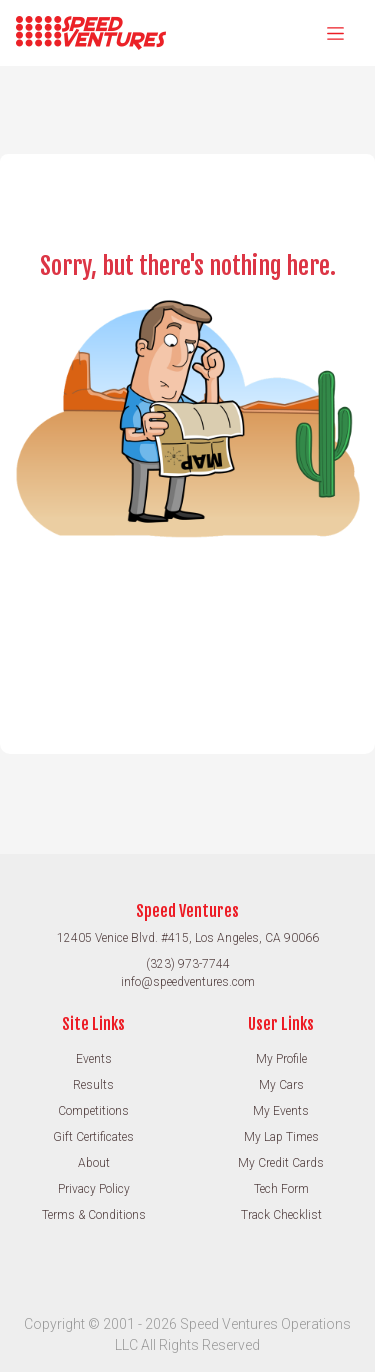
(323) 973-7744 (188, 964)
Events (94, 1059)
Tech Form (281, 1189)
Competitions (93, 1111)
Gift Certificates (93, 1137)
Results (93, 1085)
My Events (281, 1111)
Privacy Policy (94, 1189)
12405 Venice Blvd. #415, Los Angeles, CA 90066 (188, 938)
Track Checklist (281, 1215)
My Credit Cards (281, 1163)
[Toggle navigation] (335, 33)
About (94, 1163)
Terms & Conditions (94, 1215)
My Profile (281, 1059)
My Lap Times (281, 1137)
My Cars (281, 1085)
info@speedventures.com (188, 982)
